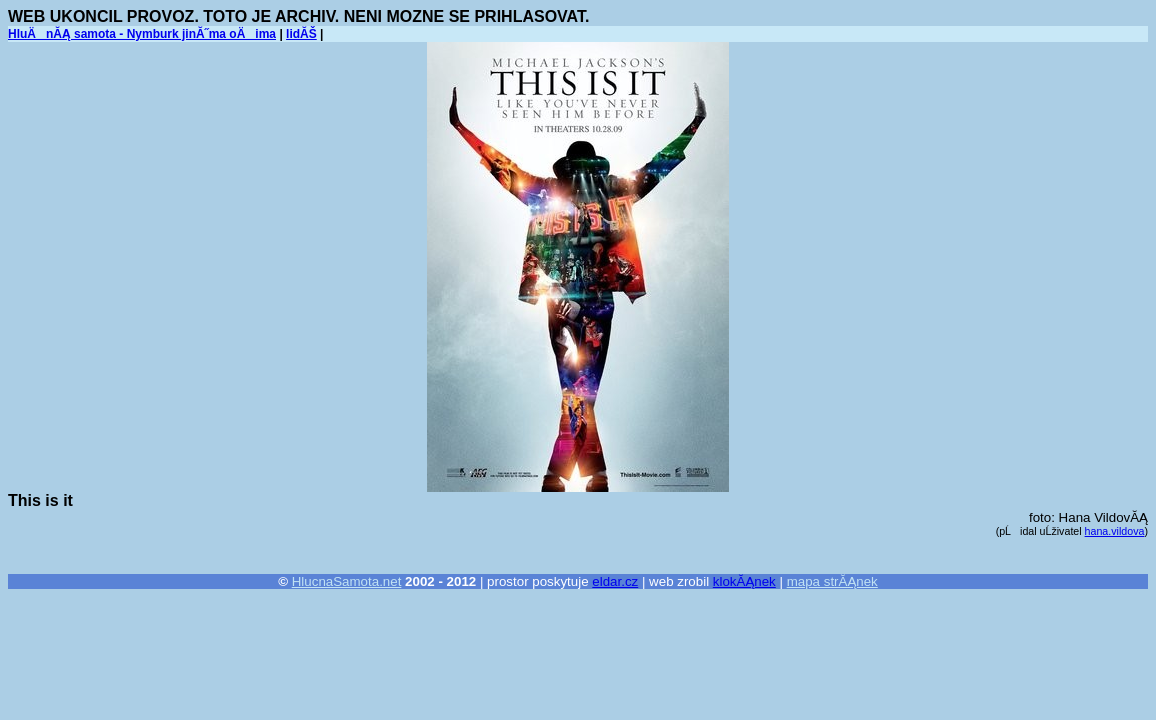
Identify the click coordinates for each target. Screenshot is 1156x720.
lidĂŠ (301, 34)
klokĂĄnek (744, 581)
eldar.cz (615, 581)
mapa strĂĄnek (832, 581)
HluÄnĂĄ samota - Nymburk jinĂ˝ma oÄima (142, 34)
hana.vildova (1115, 531)
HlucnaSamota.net (347, 581)
